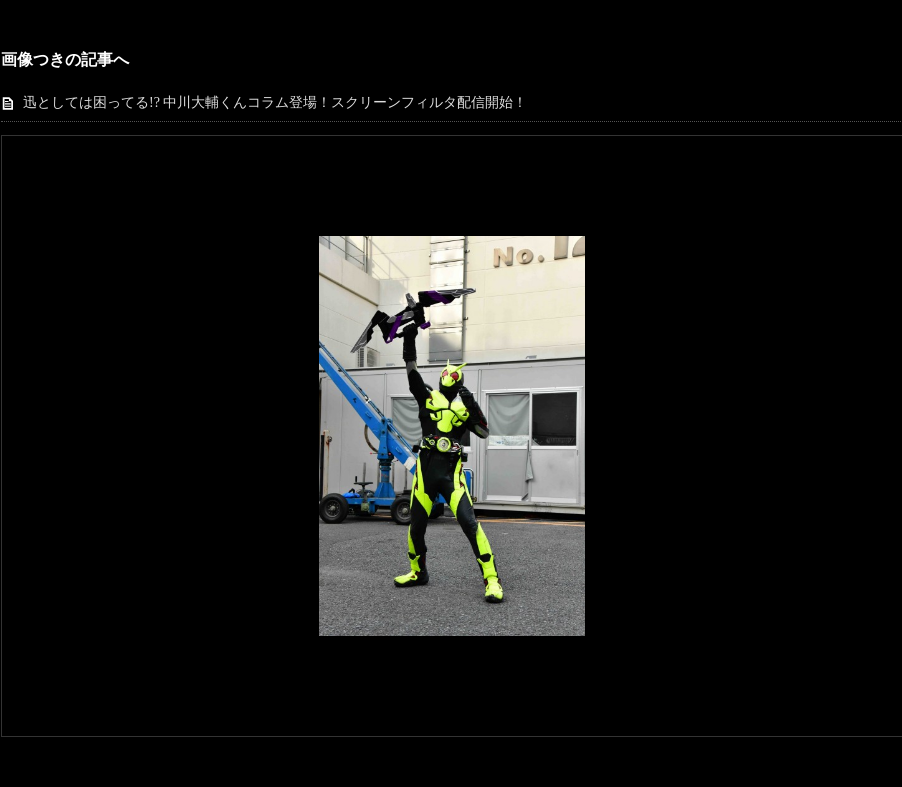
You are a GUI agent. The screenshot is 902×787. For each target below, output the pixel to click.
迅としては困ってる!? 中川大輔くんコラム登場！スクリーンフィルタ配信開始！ (275, 102)
